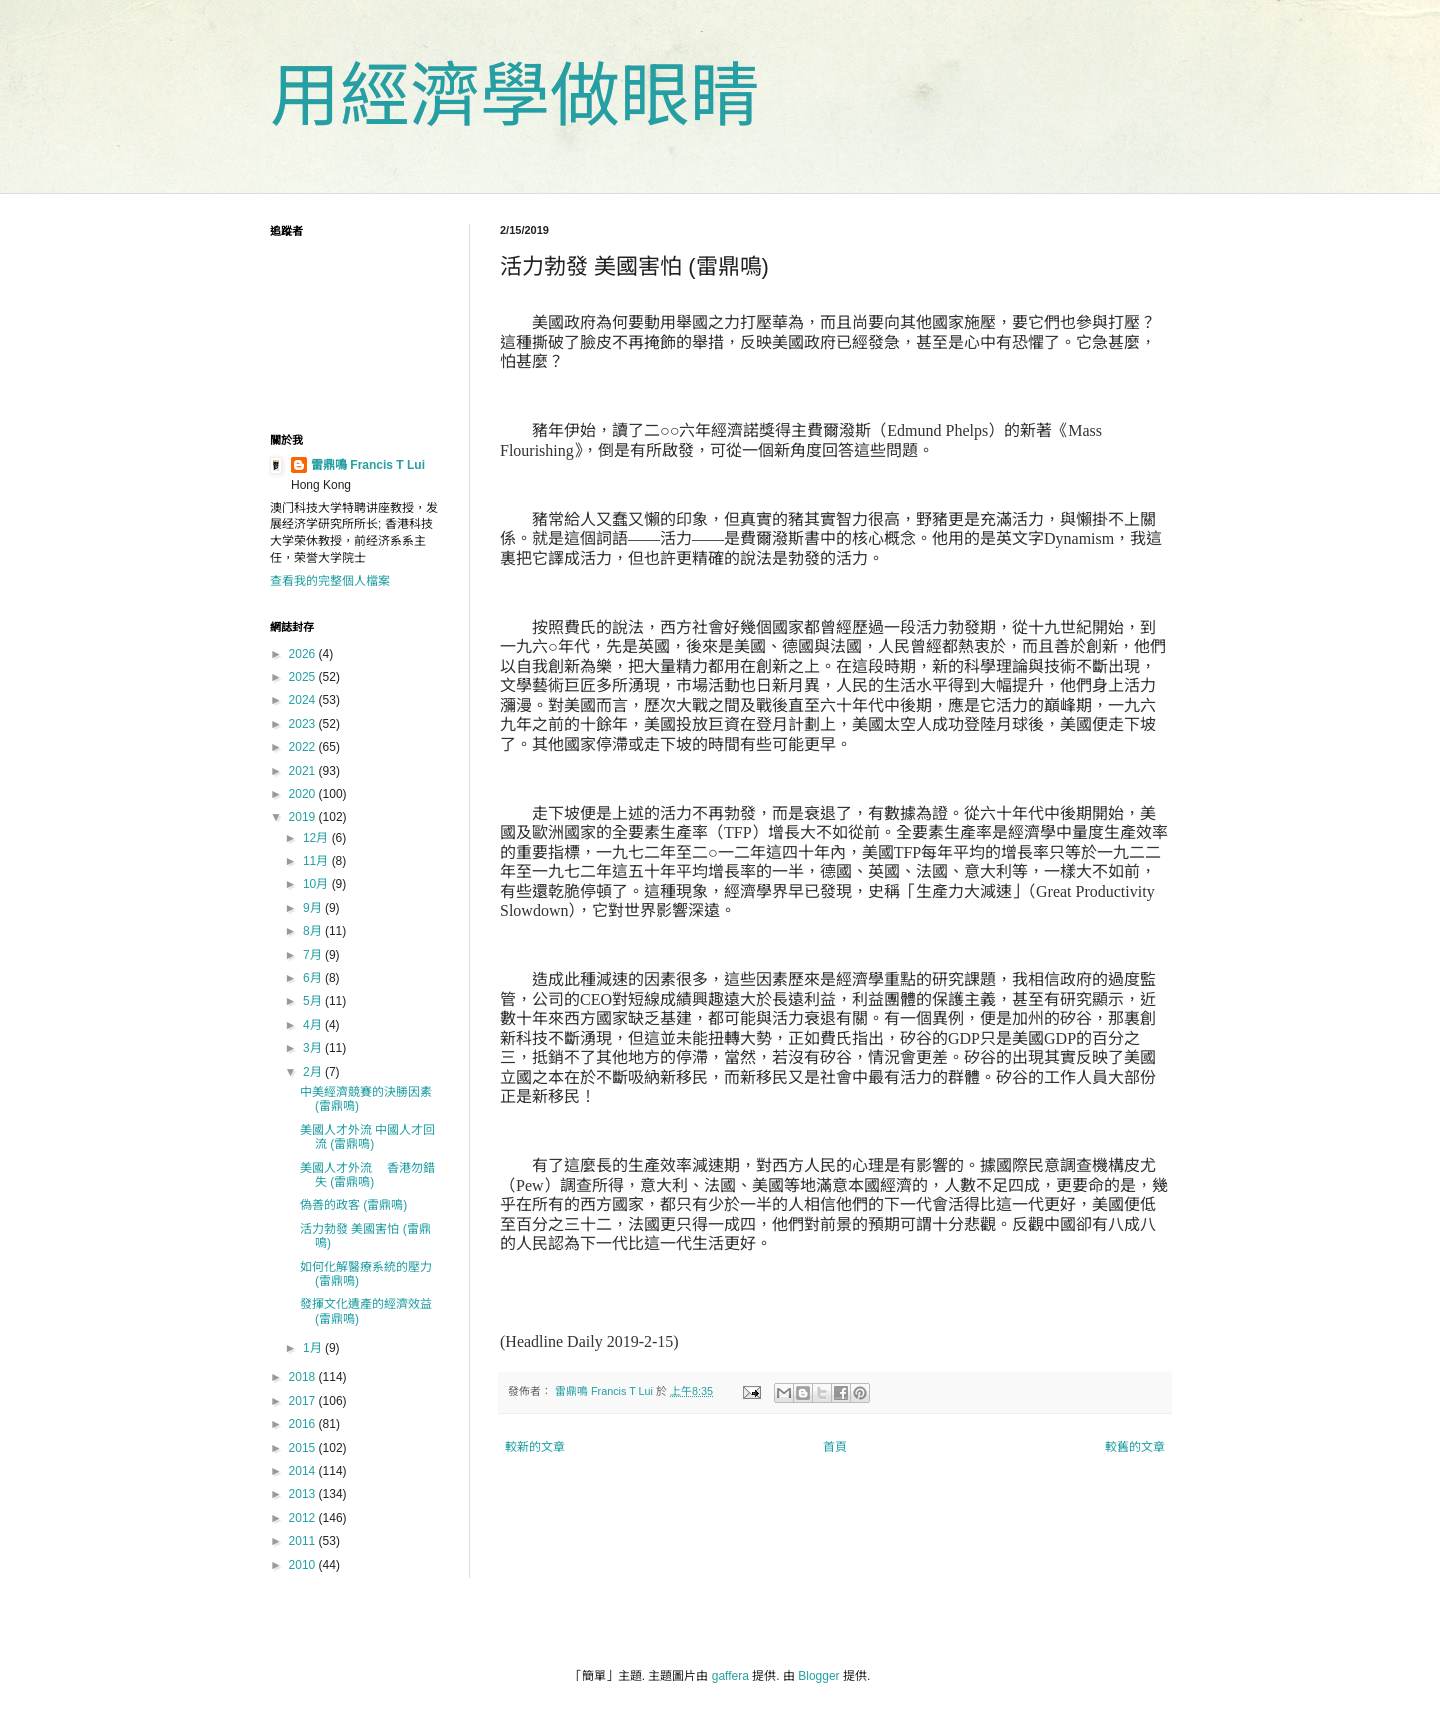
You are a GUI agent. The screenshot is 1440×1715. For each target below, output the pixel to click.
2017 (304, 1401)
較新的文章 (535, 1447)
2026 (304, 654)
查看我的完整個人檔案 (330, 581)
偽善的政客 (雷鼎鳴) (353, 1205)
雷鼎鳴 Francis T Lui (368, 465)
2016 (304, 1424)
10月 (317, 884)
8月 (314, 931)
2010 (304, 1565)
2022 (304, 747)
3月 (314, 1048)
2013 (304, 1494)
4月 (314, 1025)
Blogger (818, 1676)
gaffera (730, 1676)
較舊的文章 (1135, 1447)
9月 (314, 908)
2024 (304, 700)
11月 (317, 861)
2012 (304, 1518)
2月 (314, 1072)
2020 (304, 794)
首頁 (835, 1447)
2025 (304, 677)
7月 (314, 955)
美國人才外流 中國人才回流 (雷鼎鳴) (367, 1137)
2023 (304, 724)
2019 (304, 817)
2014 (304, 1471)
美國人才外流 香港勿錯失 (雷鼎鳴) (367, 1175)
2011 (304, 1541)
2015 (304, 1448)
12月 (317, 838)
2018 (304, 1377)
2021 (304, 771)
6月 (314, 978)
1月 (314, 1348)
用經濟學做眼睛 (515, 96)
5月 (314, 1001)
